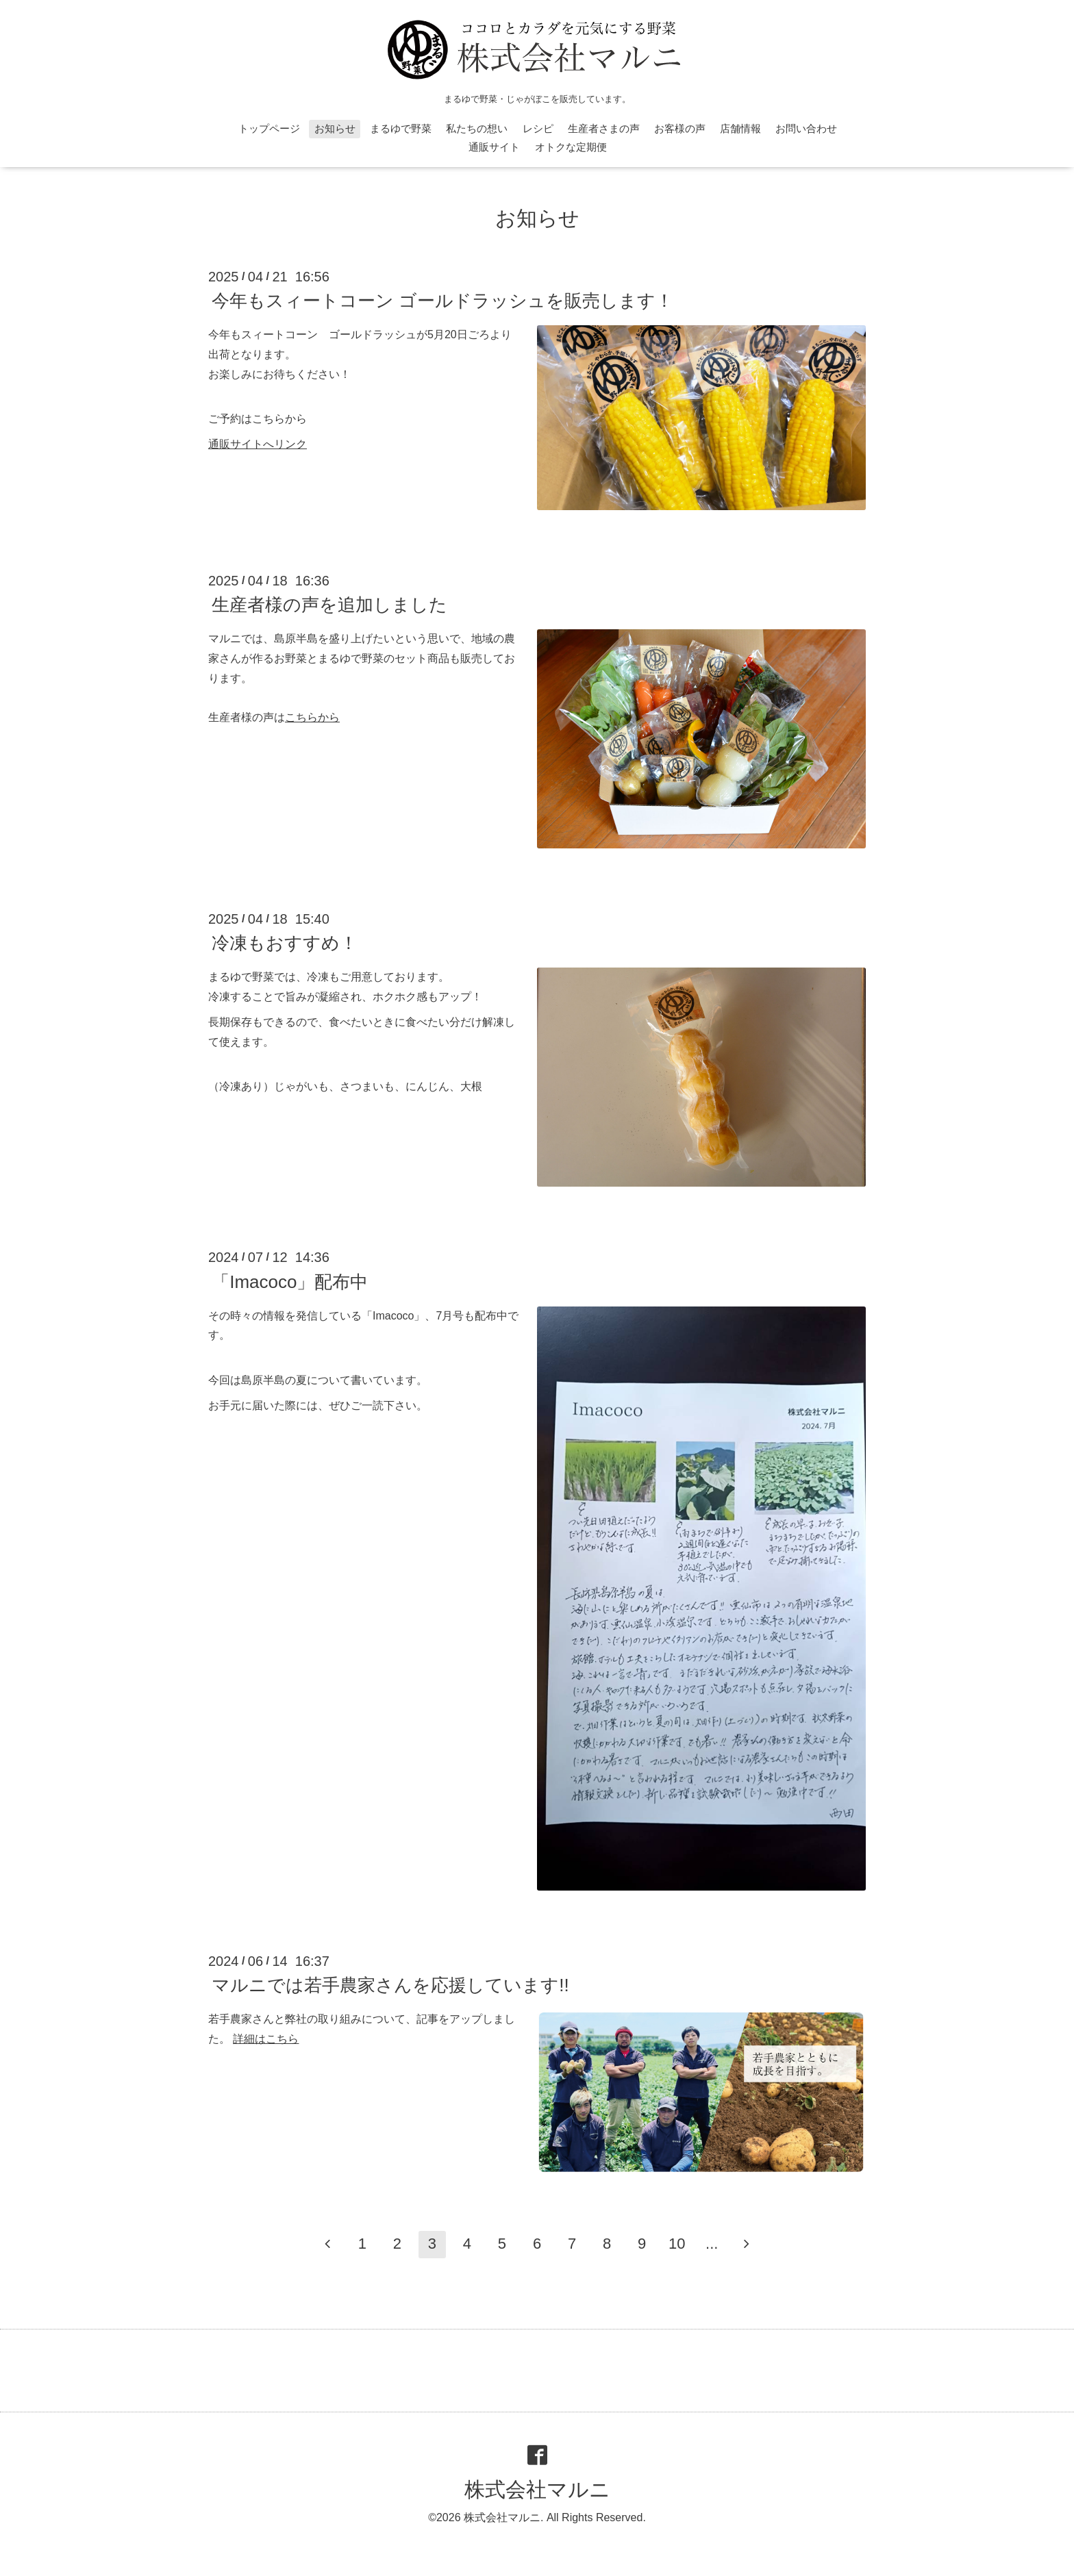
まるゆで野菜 (401, 128)
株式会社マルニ (537, 2489)
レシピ (538, 128)
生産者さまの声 (604, 128)
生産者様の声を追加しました (329, 604)
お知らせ (334, 128)
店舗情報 (740, 128)
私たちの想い (477, 128)
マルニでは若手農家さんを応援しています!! (390, 1985)
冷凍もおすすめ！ (285, 943)
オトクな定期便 (571, 147)
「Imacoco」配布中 (290, 1281)
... (711, 2243)
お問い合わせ (806, 128)
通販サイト (494, 147)
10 (677, 2243)
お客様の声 (679, 128)
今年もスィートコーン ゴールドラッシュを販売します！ (442, 300)
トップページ (269, 128)
